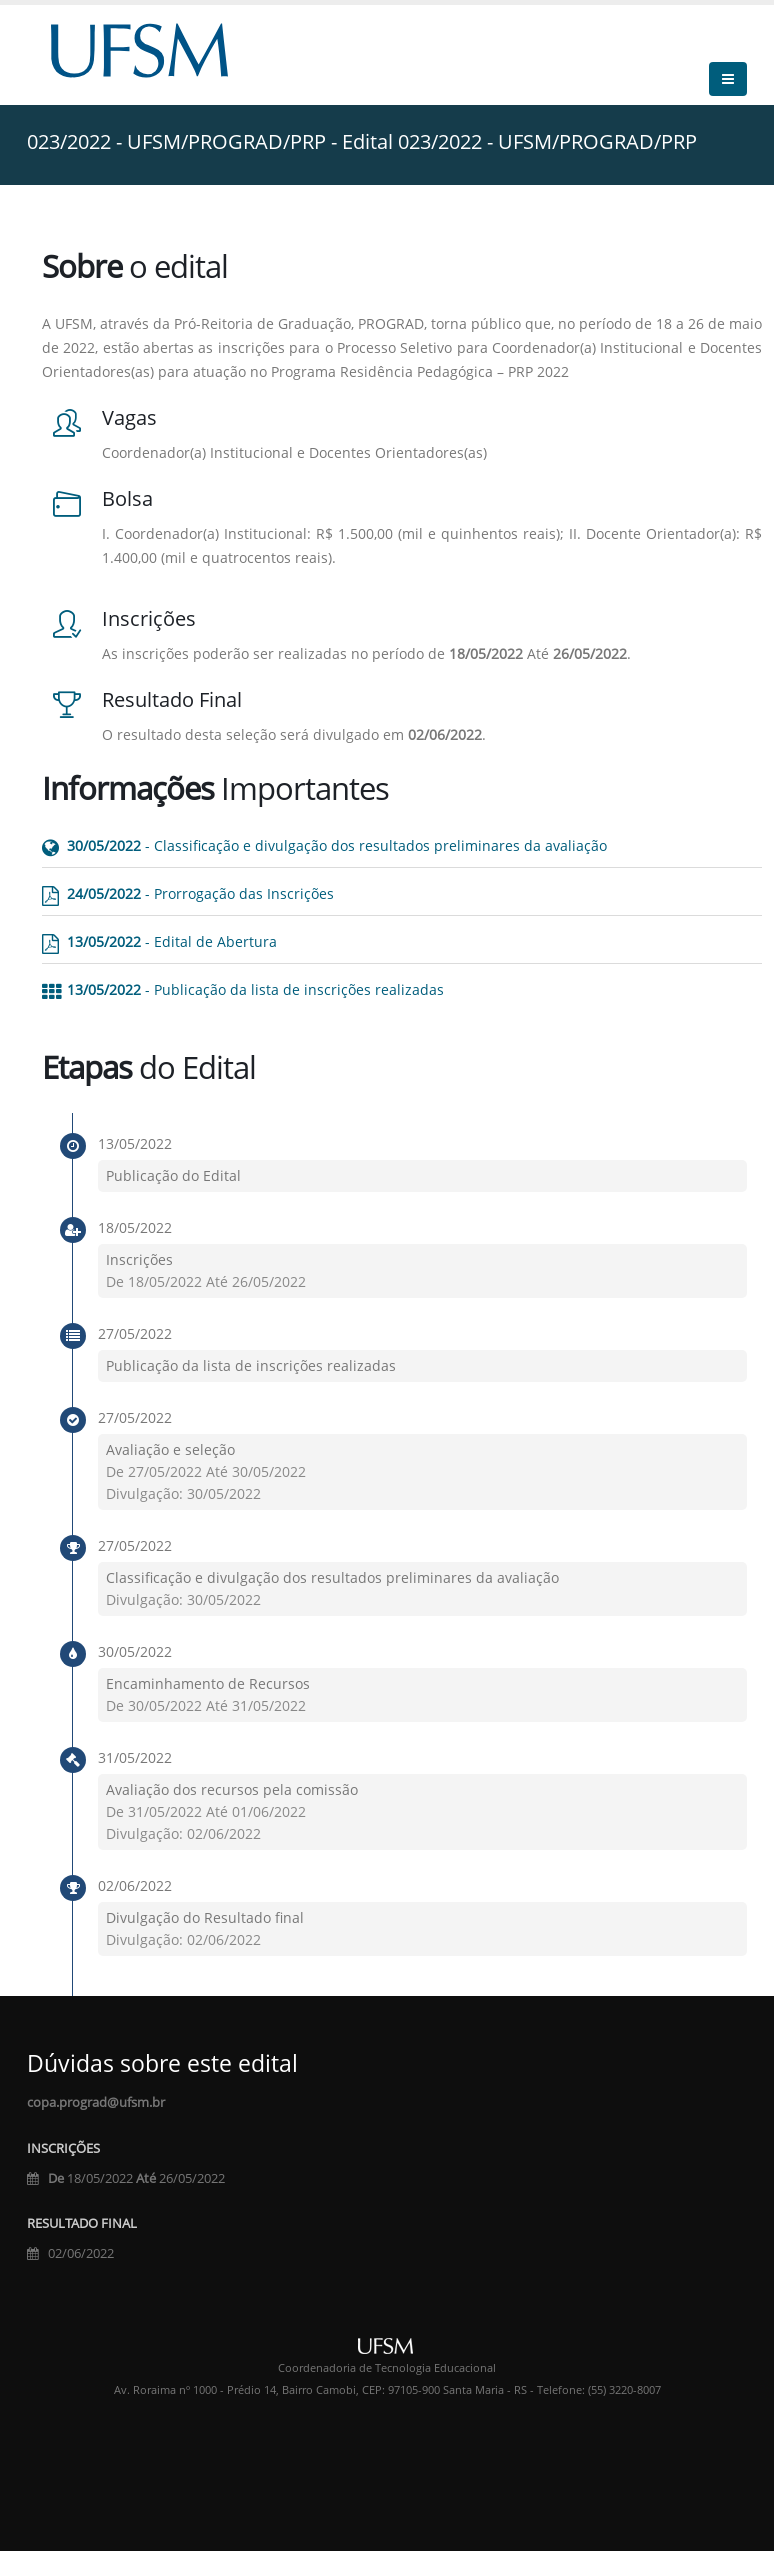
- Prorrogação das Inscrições (200, 893)
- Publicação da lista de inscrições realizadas (255, 989)
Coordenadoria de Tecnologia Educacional (387, 2368)
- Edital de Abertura (172, 941)
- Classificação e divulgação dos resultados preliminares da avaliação (337, 845)
